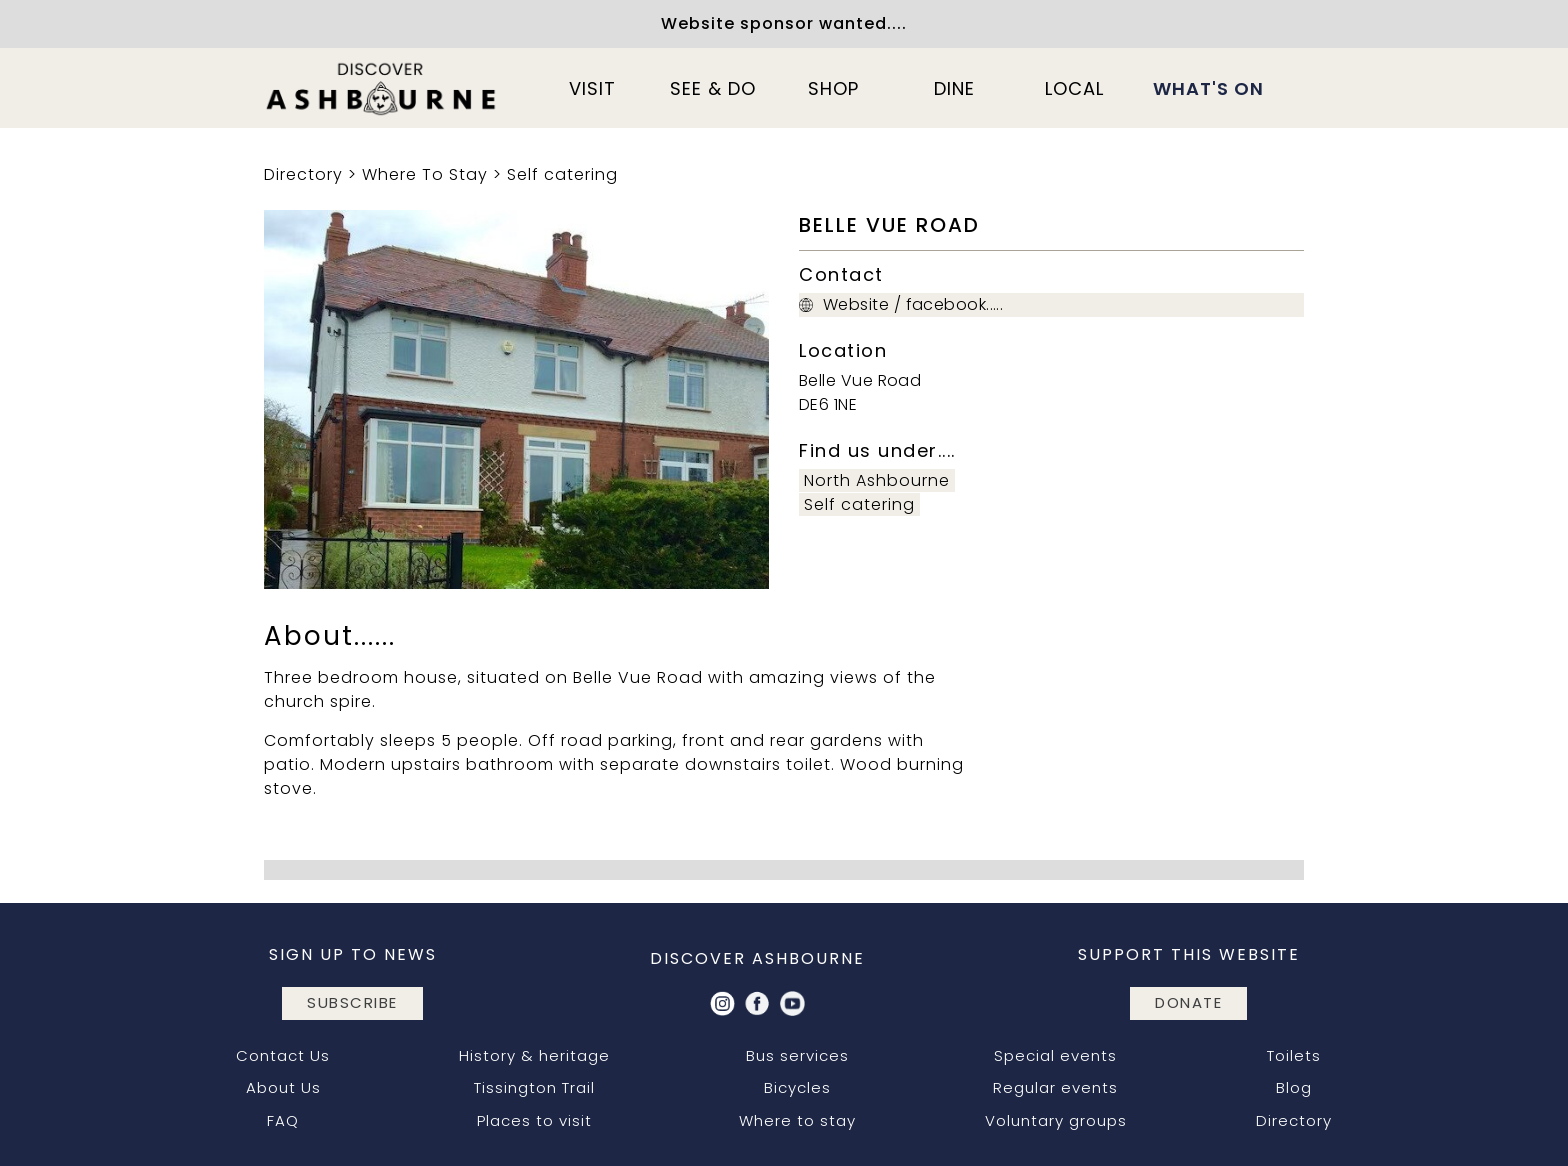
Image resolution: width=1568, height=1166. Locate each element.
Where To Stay (425, 174)
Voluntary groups (1056, 1120)
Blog (1294, 1087)
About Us (283, 1087)
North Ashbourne (877, 480)
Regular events (1055, 1087)
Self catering (562, 174)
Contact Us (283, 1055)
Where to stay (797, 1120)
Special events (1055, 1055)
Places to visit (534, 1120)
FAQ (283, 1120)
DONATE (1188, 1002)
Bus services (797, 1055)
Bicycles (797, 1087)
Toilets (1294, 1055)
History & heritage (534, 1055)
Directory (303, 174)
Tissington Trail (534, 1087)
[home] (382, 88)
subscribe (352, 1002)
